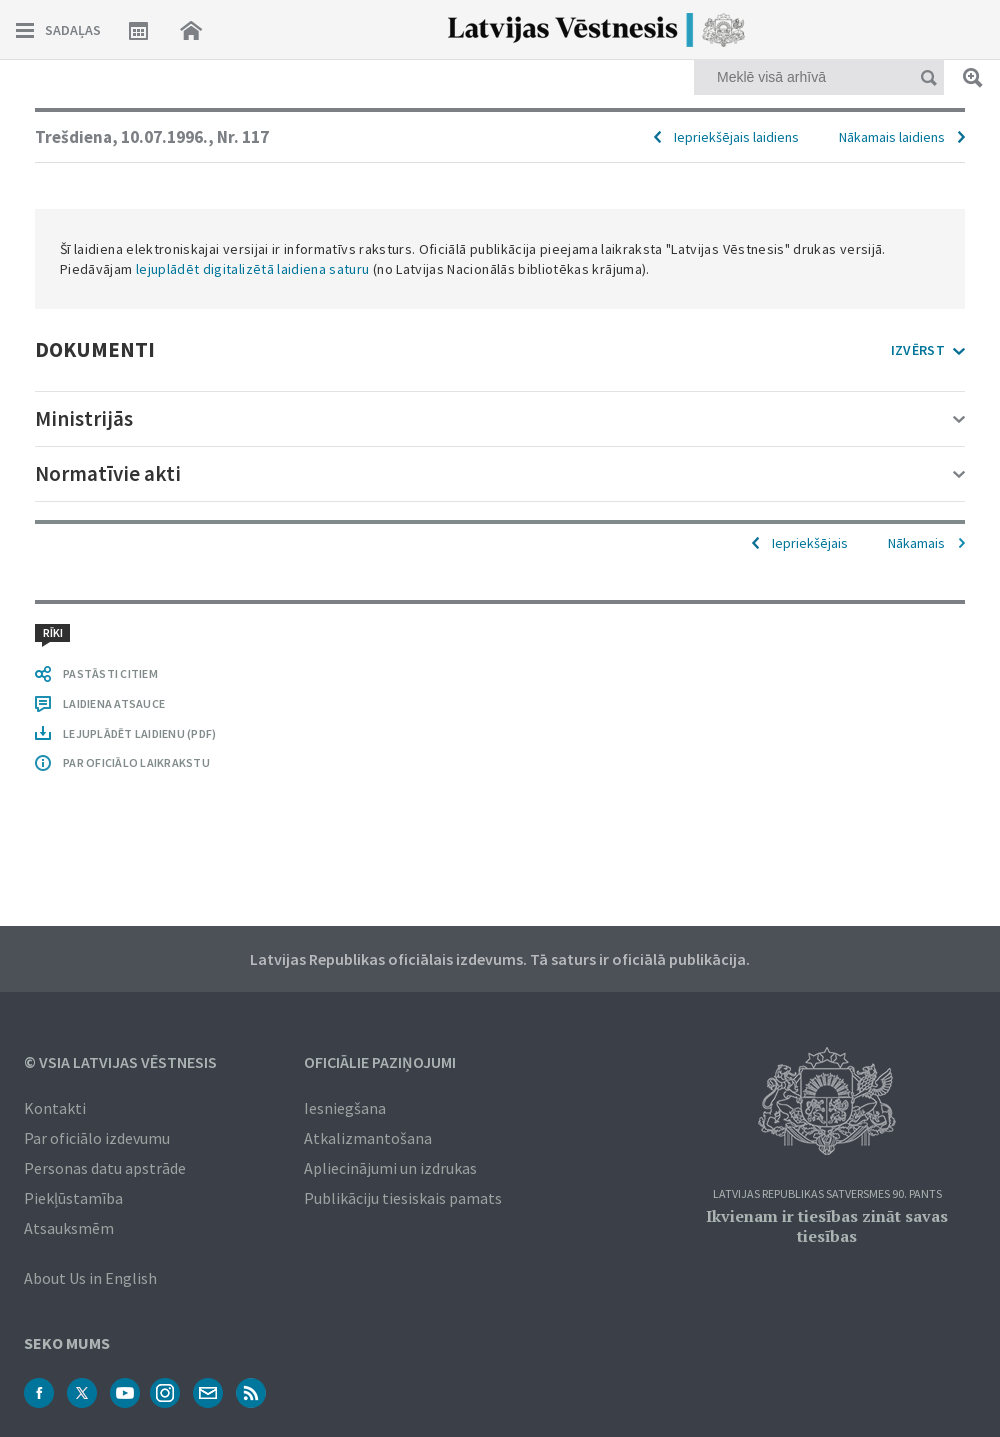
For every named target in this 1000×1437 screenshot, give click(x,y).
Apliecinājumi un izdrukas (390, 1168)
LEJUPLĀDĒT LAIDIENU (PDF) (139, 733)
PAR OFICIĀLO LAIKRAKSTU (136, 762)
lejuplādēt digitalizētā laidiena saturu (253, 269)
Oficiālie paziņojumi (380, 1062)
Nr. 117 (243, 137)
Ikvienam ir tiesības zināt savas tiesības (827, 1226)
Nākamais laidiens (892, 137)
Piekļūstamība (73, 1198)
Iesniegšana (345, 1108)
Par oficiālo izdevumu (97, 1138)
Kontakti (55, 1108)
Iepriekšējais (810, 543)
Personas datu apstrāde (105, 1168)
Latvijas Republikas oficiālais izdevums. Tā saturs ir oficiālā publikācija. (500, 959)
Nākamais (916, 543)
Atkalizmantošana (368, 1138)
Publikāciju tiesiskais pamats (403, 1198)
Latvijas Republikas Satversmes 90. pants (827, 1194)
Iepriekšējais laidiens (736, 137)
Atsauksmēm (69, 1228)
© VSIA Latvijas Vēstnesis (120, 1062)
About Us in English (90, 1278)
